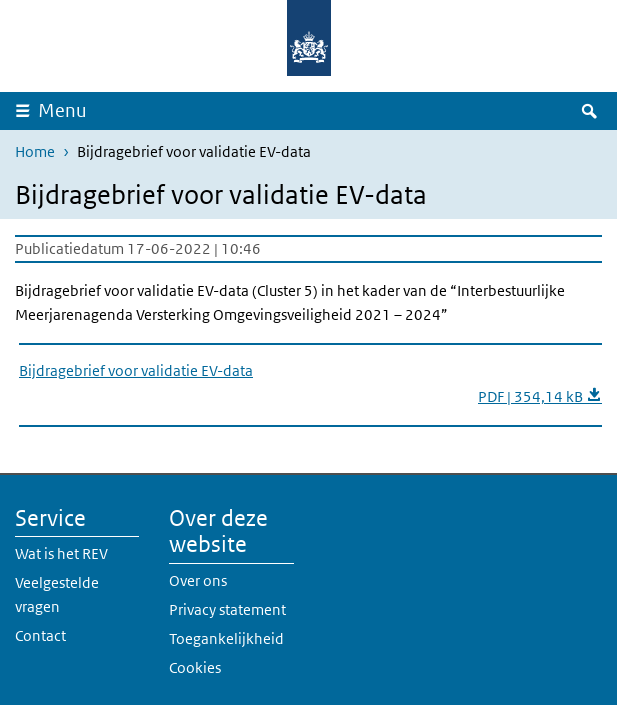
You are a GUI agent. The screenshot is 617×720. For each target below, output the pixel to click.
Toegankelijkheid (226, 638)
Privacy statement (227, 609)
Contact (40, 635)
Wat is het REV (61, 553)
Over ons (198, 580)
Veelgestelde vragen (57, 594)
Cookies (195, 667)
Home (35, 151)
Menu (62, 110)
